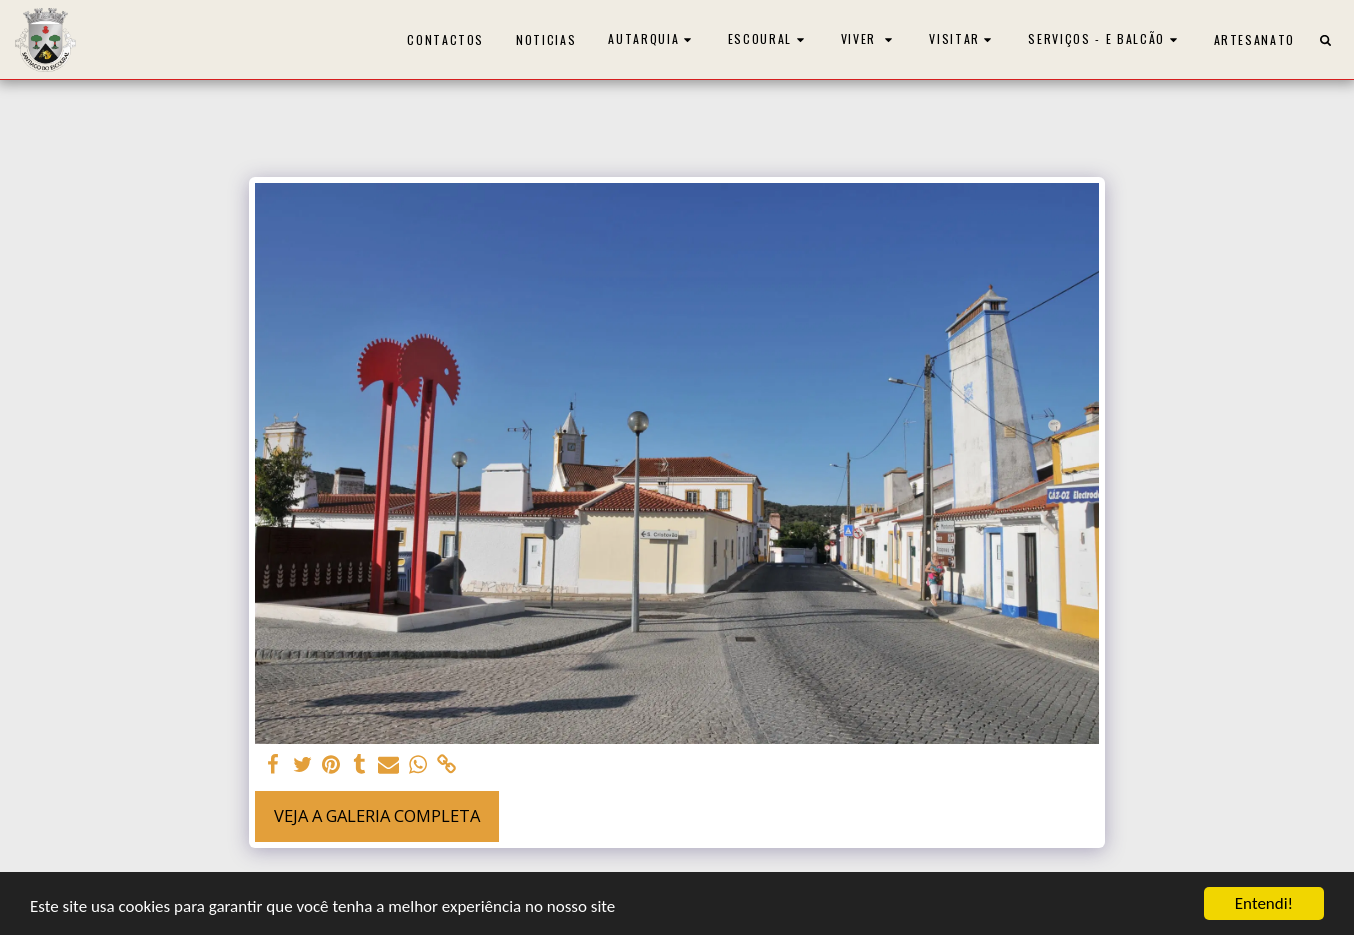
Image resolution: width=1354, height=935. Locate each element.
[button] (652, 39)
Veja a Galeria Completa (377, 815)
